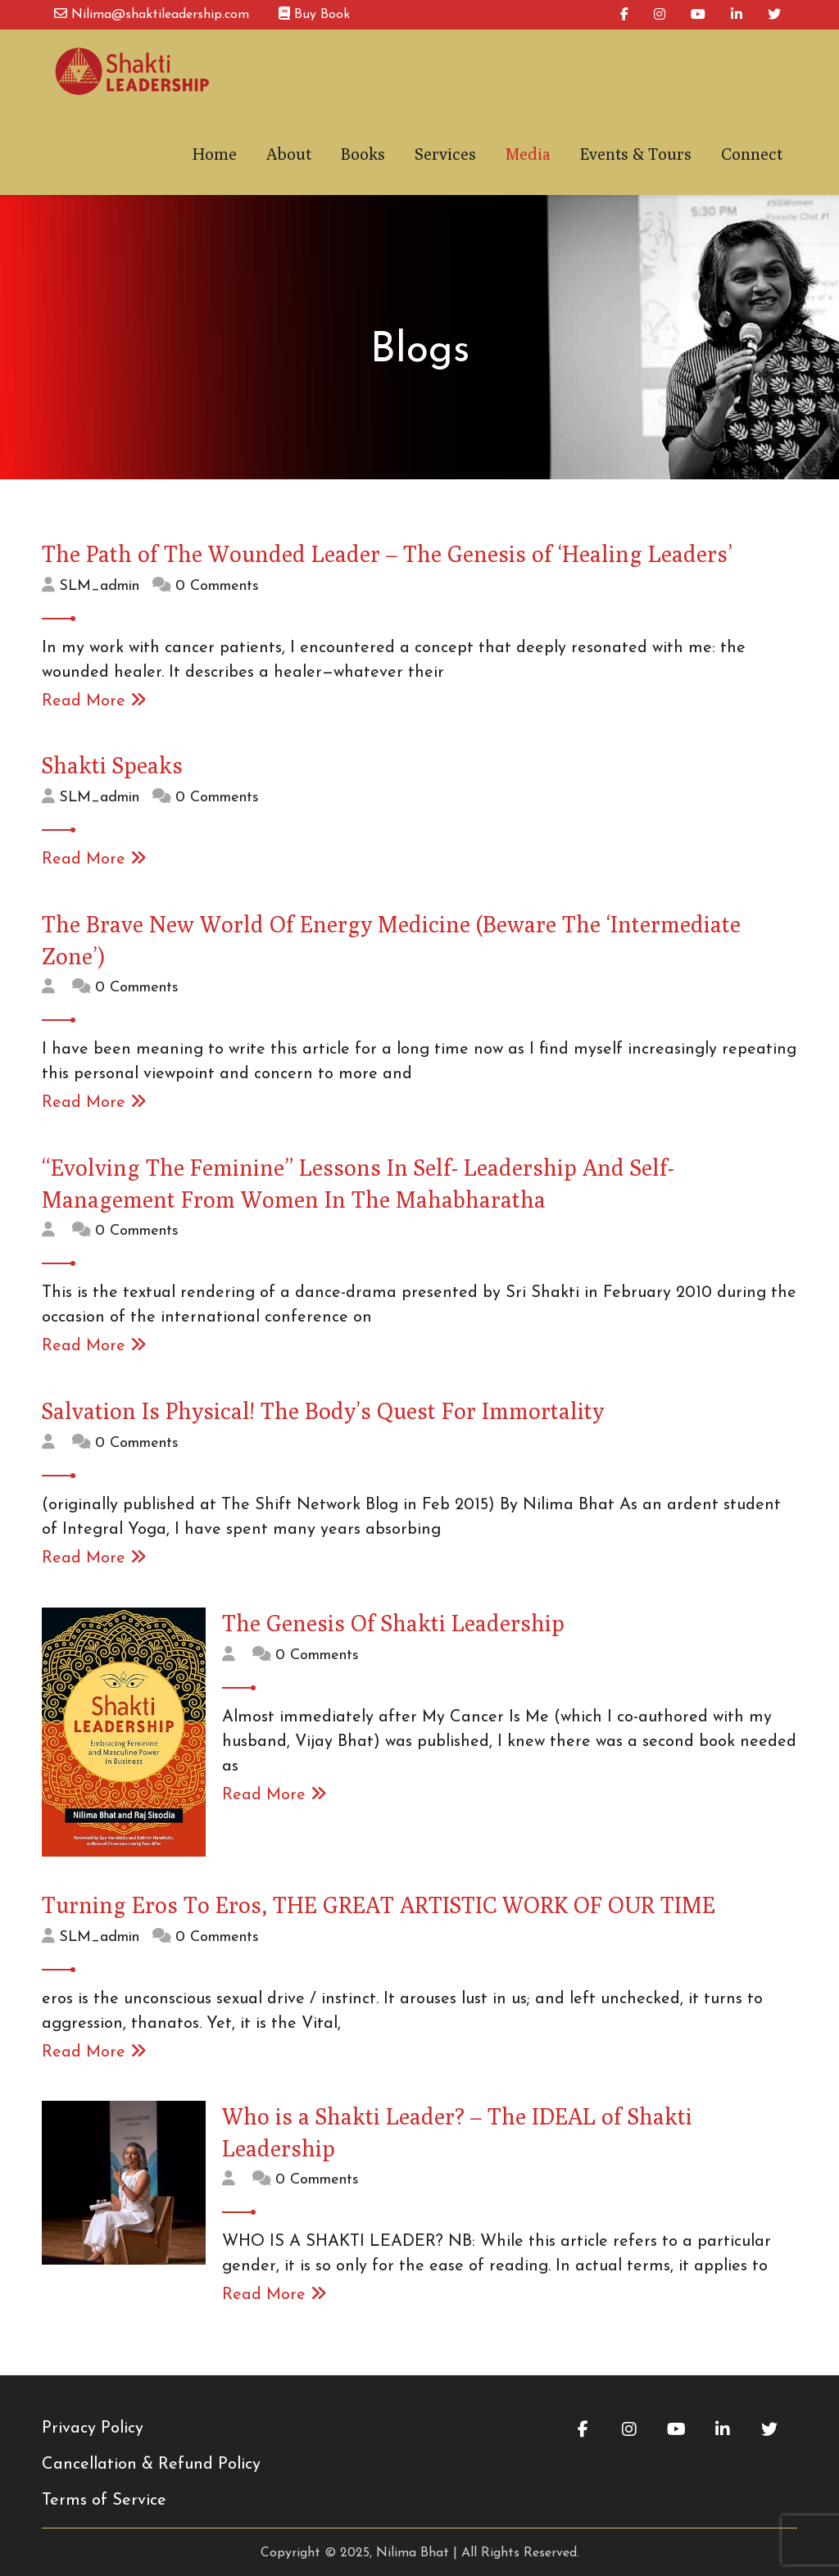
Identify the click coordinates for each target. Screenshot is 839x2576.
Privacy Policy (92, 2423)
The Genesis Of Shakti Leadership (393, 1616)
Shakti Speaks (112, 759)
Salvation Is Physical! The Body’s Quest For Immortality (323, 1404)
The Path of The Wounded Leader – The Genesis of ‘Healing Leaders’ (387, 547)
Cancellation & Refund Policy (151, 2459)
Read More (94, 695)
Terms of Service (104, 2495)
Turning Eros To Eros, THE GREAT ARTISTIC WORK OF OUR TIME (378, 1898)
